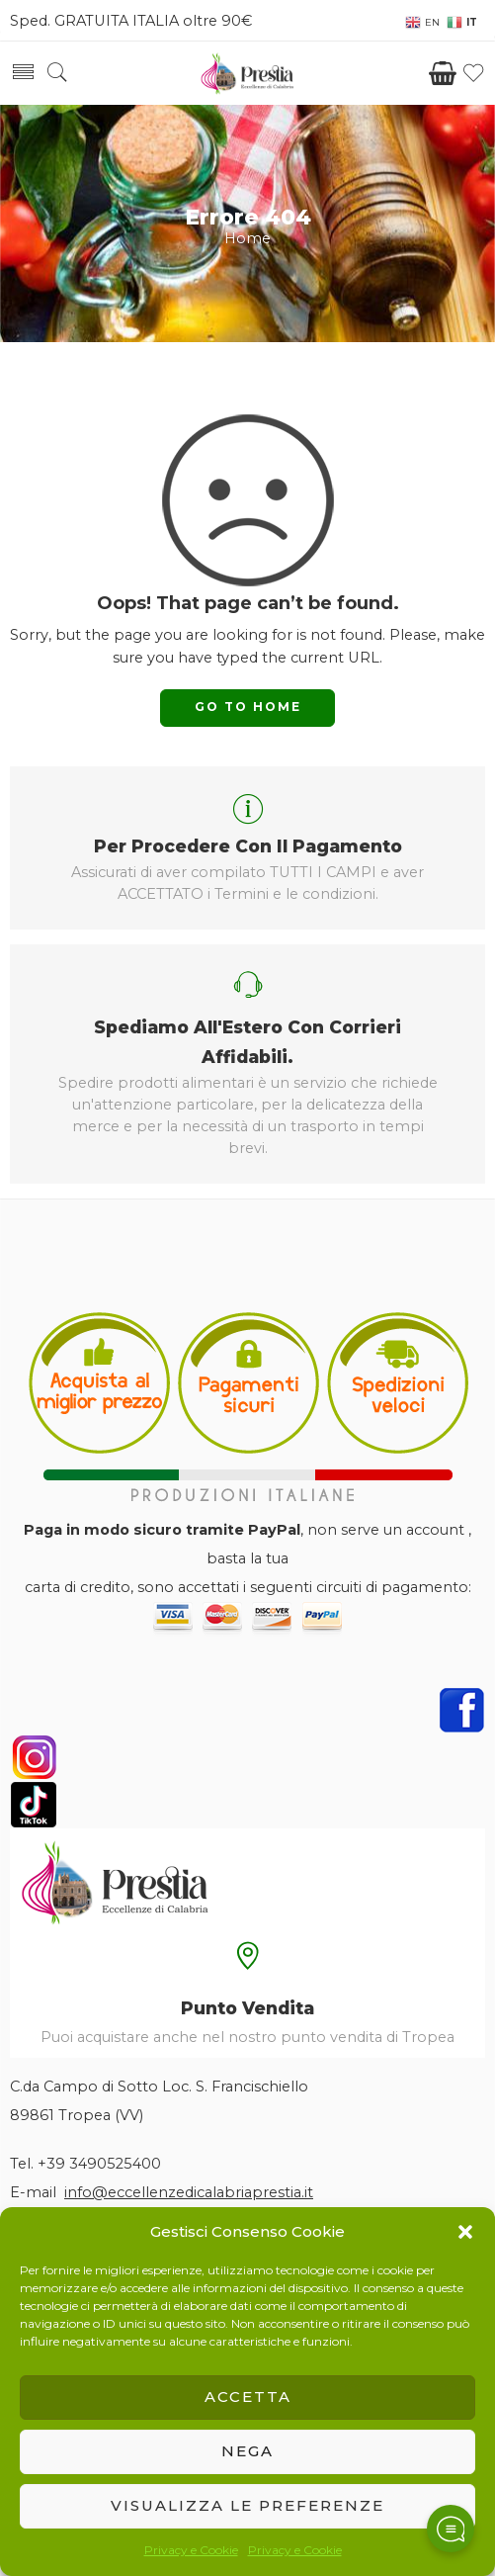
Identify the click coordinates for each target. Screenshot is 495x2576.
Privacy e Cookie (191, 2549)
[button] (465, 2232)
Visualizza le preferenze (247, 2505)
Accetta (248, 2396)
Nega (247, 2451)
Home (247, 238)
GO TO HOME (248, 706)
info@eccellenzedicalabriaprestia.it (188, 2192)
